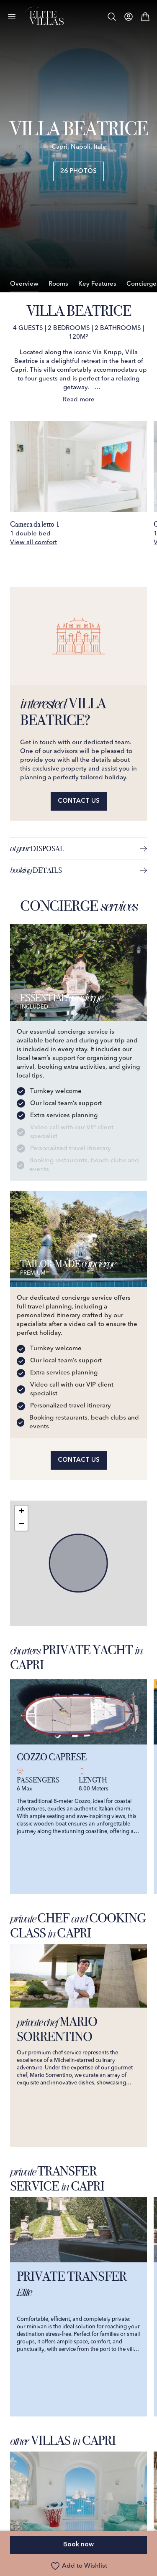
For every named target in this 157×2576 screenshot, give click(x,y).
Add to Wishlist (78, 2566)
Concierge (141, 284)
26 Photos (78, 171)
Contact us (79, 801)
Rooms (58, 284)
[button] (21, 1512)
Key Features (97, 284)
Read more (79, 400)
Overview (24, 284)
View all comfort (33, 543)
